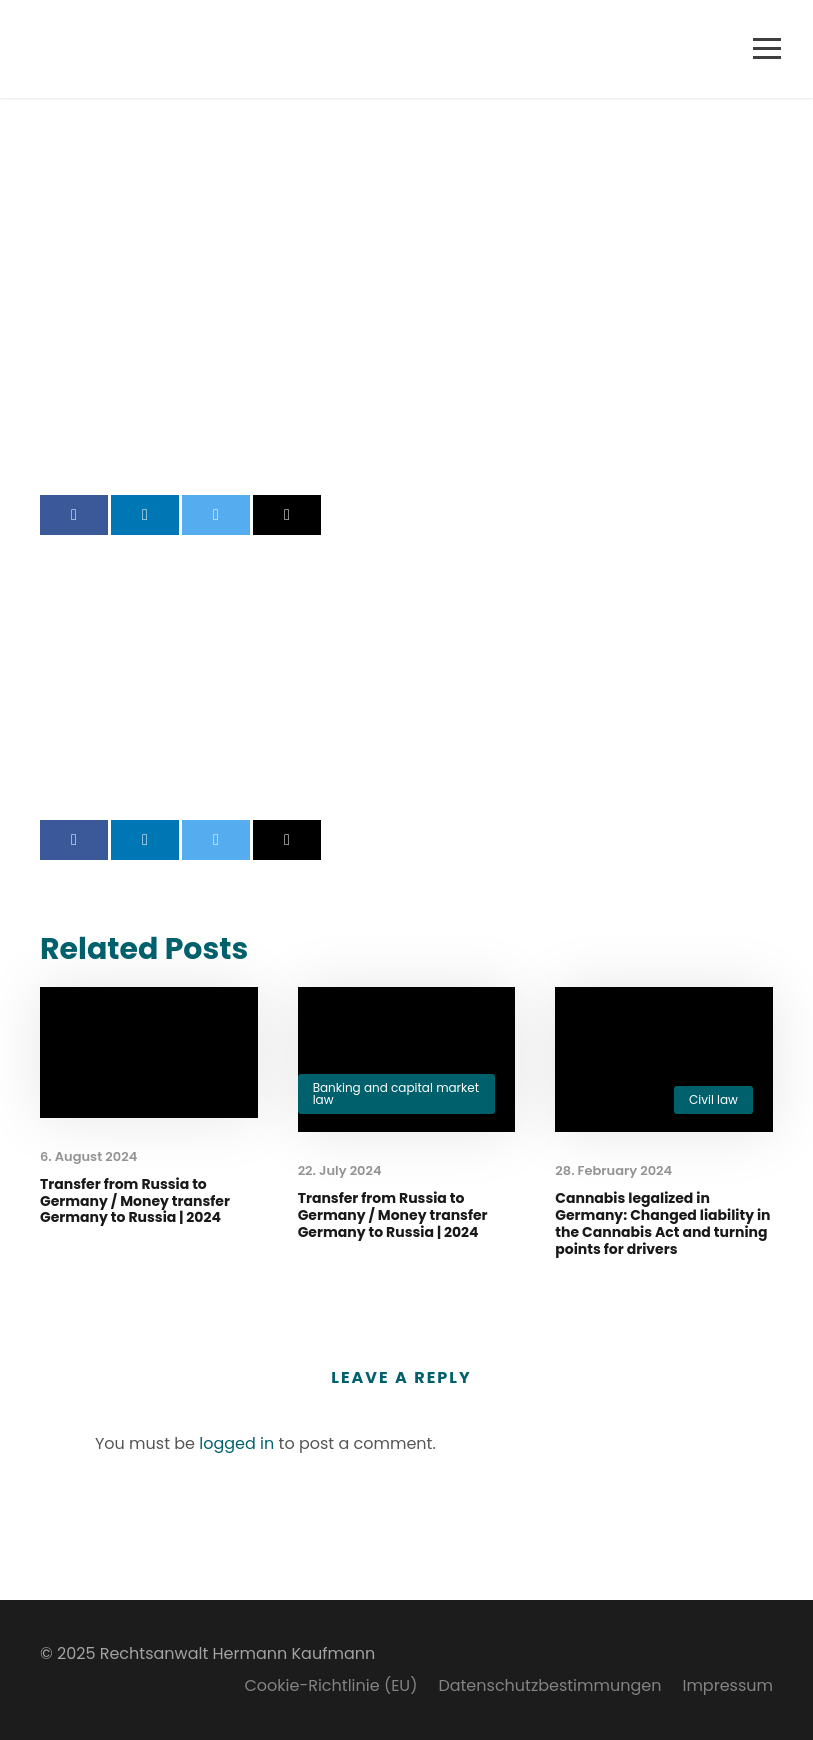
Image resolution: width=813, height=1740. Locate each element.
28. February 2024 (613, 1170)
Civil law (713, 1099)
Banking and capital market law (396, 1093)
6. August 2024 (88, 1156)
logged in (236, 1443)
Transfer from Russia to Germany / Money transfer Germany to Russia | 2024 (135, 1201)
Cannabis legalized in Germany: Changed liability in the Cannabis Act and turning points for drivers (662, 1223)
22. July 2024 (340, 1170)
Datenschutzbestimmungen (549, 1685)
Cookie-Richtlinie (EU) (330, 1685)
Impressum (727, 1685)
